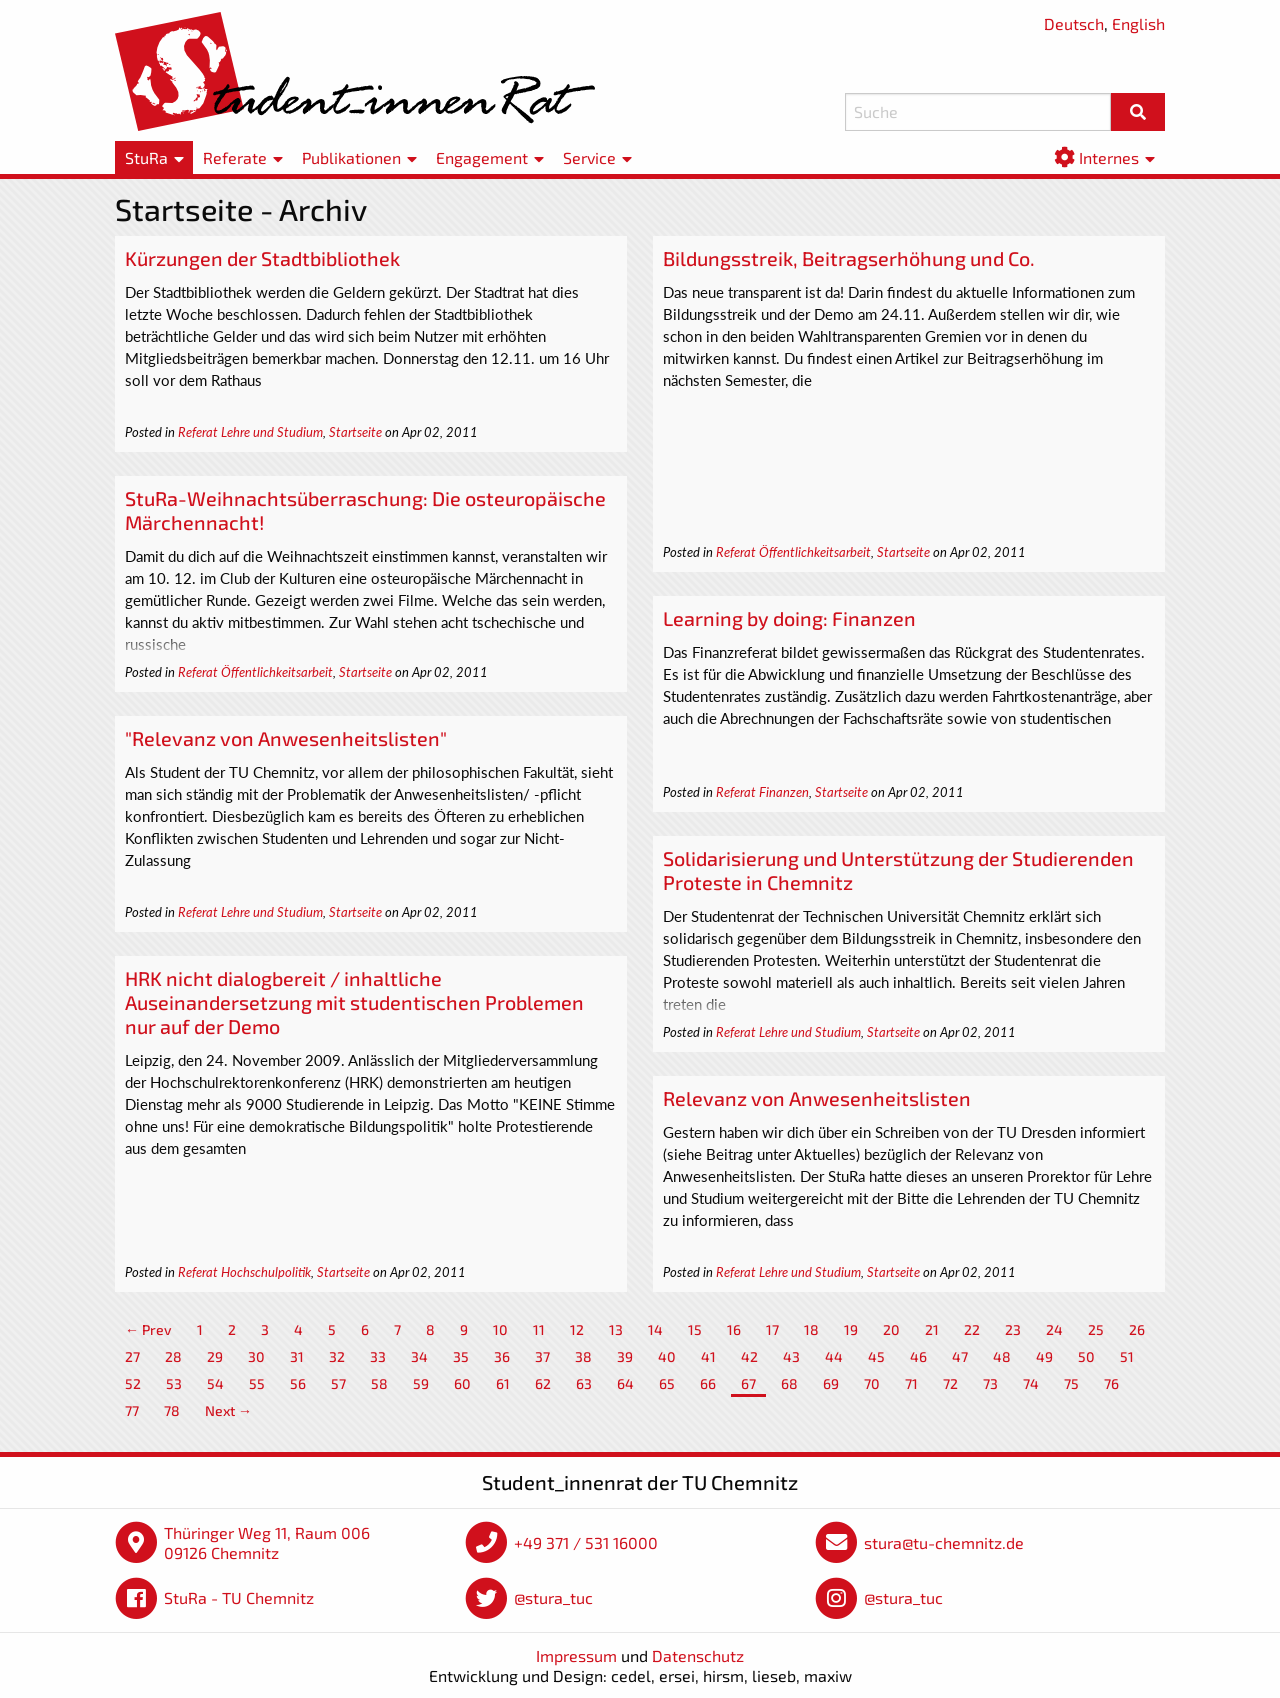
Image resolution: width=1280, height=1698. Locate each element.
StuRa (146, 157)
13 (616, 1329)
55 (257, 1383)
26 (1137, 1329)
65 (667, 1383)
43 (791, 1356)
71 (911, 1383)
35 (461, 1356)
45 (876, 1356)
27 (132, 1356)
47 (960, 1356)
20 (891, 1329)
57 (338, 1383)
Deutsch (1074, 23)
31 (297, 1356)
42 (749, 1356)
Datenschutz (698, 1655)
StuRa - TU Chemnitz (239, 1597)
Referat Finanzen (762, 792)
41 (708, 1356)
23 (1013, 1329)
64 (625, 1383)
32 (337, 1356)
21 (932, 1329)
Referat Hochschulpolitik (244, 1272)
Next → (228, 1410)
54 (215, 1383)
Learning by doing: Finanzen (789, 618)
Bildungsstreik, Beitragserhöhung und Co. (849, 258)
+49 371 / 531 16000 (586, 1542)
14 (655, 1329)
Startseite (355, 432)
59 (421, 1383)
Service (589, 157)
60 (462, 1383)
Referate (235, 157)
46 (918, 1356)
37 (542, 1356)
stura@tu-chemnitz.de (944, 1542)
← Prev (148, 1329)
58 (379, 1383)
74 (1031, 1383)
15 (695, 1329)
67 (748, 1383)
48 (1002, 1356)
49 (1044, 1356)
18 (811, 1329)
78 (172, 1410)
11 (539, 1329)
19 (851, 1329)
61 (503, 1383)
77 (132, 1410)
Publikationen (351, 157)
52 (133, 1383)
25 (1096, 1329)
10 (500, 1329)
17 (772, 1329)
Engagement (482, 157)
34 (419, 1356)
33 (378, 1356)
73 (990, 1383)
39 (625, 1356)
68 (789, 1383)
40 (667, 1356)
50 (1086, 1356)
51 (1127, 1356)
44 (834, 1356)
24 (1054, 1329)
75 (1071, 1383)
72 (950, 1383)
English (1138, 23)
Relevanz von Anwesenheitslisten (817, 1098)
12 (577, 1329)
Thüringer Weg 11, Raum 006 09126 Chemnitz (267, 1542)
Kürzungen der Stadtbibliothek (262, 258)
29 (215, 1356)
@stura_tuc (553, 1597)
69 (831, 1383)
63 (584, 1383)
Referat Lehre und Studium (250, 432)
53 (174, 1383)
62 (543, 1383)
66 (708, 1383)
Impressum (576, 1655)
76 (1111, 1383)
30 (256, 1356)
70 (872, 1383)
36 (502, 1356)
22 (972, 1329)
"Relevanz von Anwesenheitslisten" (286, 738)
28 (173, 1356)
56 (298, 1383)
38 (583, 1356)
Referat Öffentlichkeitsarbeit (793, 552)
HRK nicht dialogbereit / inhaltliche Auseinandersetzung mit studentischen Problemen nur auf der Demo (354, 1002)
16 (734, 1329)
